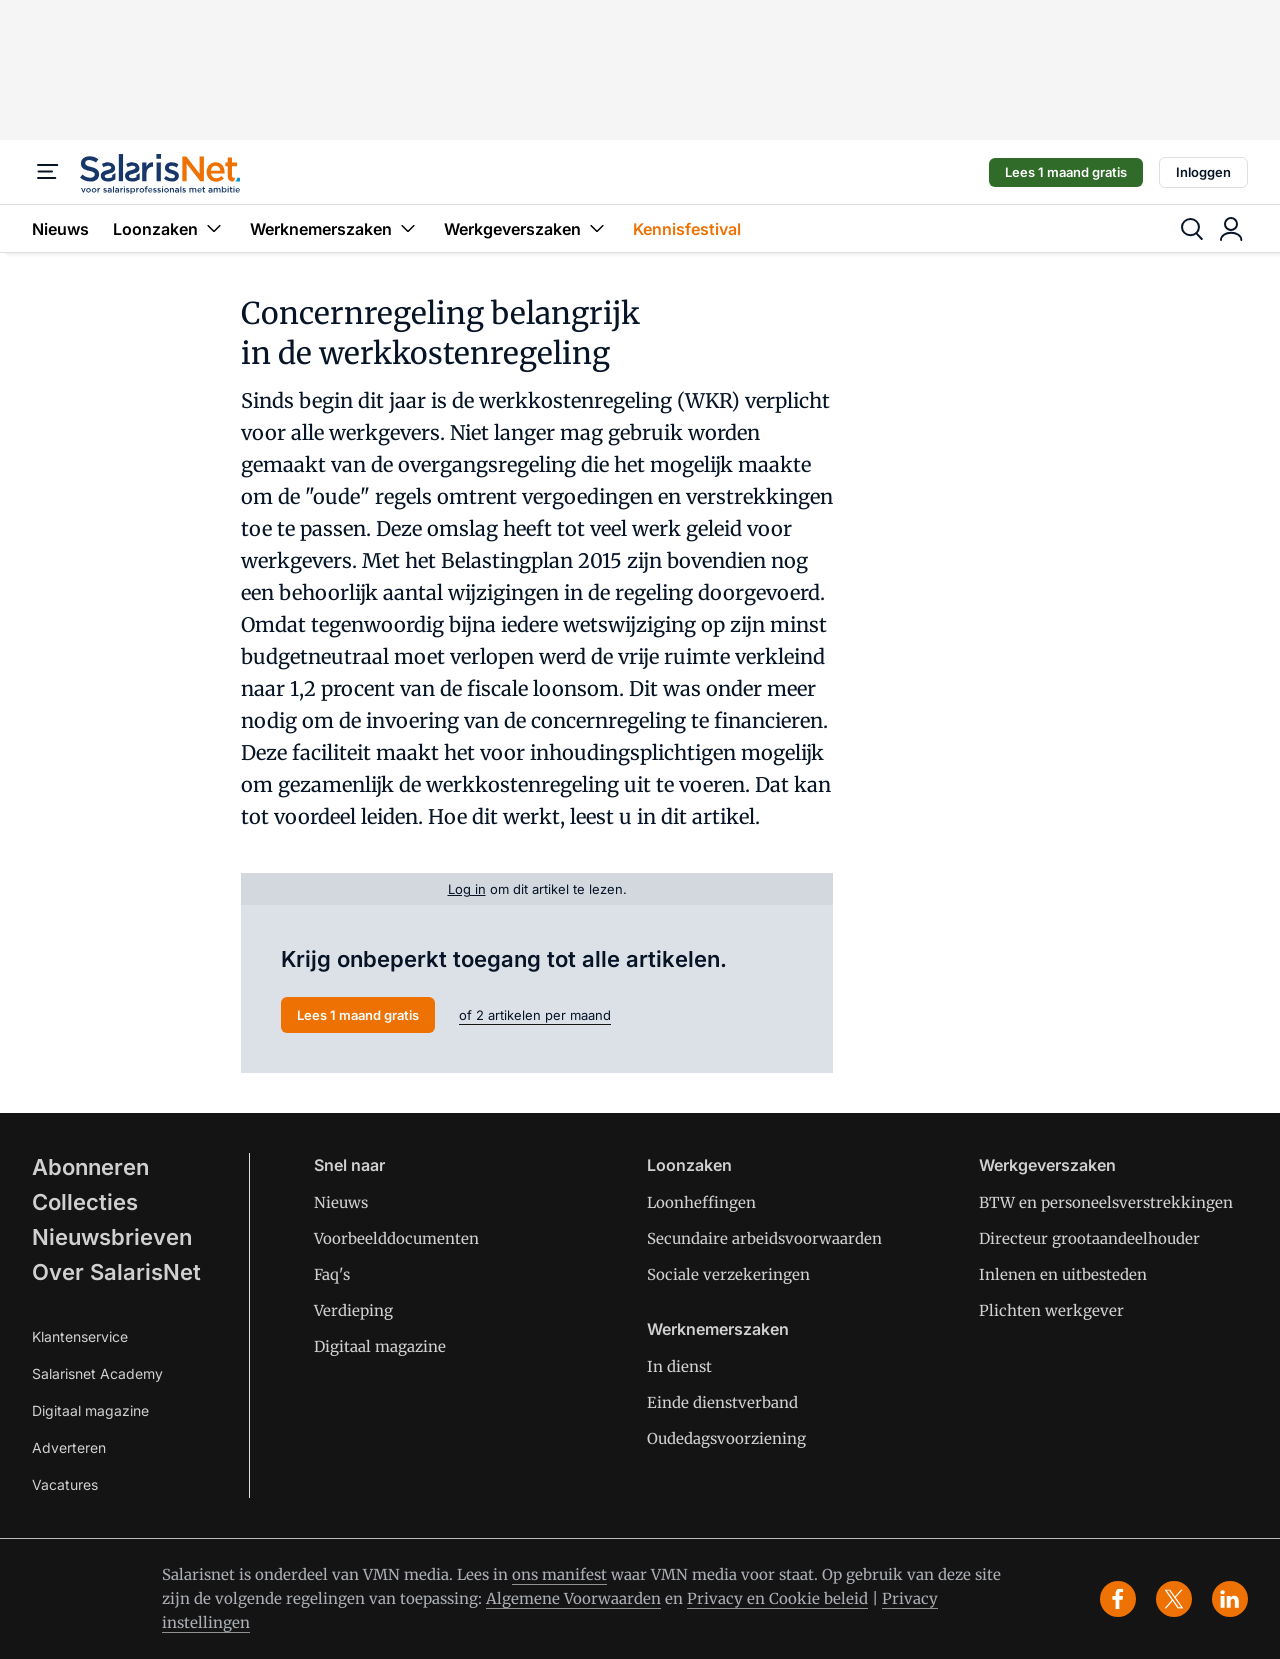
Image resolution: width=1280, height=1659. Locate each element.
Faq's (332, 1274)
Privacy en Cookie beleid (777, 1598)
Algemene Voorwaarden (573, 1598)
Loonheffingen (701, 1202)
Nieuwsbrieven (112, 1237)
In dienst (679, 1366)
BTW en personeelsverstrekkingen (1106, 1202)
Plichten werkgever (1051, 1310)
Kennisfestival (687, 229)
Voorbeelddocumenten (396, 1238)
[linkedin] (1230, 1599)
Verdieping (353, 1310)
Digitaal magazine (90, 1410)
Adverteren (69, 1447)
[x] (1174, 1599)
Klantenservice (80, 1336)
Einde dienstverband (722, 1402)
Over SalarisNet (116, 1272)
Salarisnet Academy (97, 1373)
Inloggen (1203, 172)
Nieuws (60, 229)
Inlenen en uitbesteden (1063, 1274)
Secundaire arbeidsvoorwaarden (764, 1238)
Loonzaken (169, 228)
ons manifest (559, 1574)
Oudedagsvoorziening (726, 1438)
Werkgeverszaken (526, 228)
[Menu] (48, 172)
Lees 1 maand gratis (1066, 172)
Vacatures (65, 1484)
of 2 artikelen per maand (535, 1015)
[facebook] (1118, 1599)
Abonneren (90, 1167)
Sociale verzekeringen (728, 1274)
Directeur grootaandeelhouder (1089, 1238)
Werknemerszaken (335, 228)
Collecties (85, 1202)
